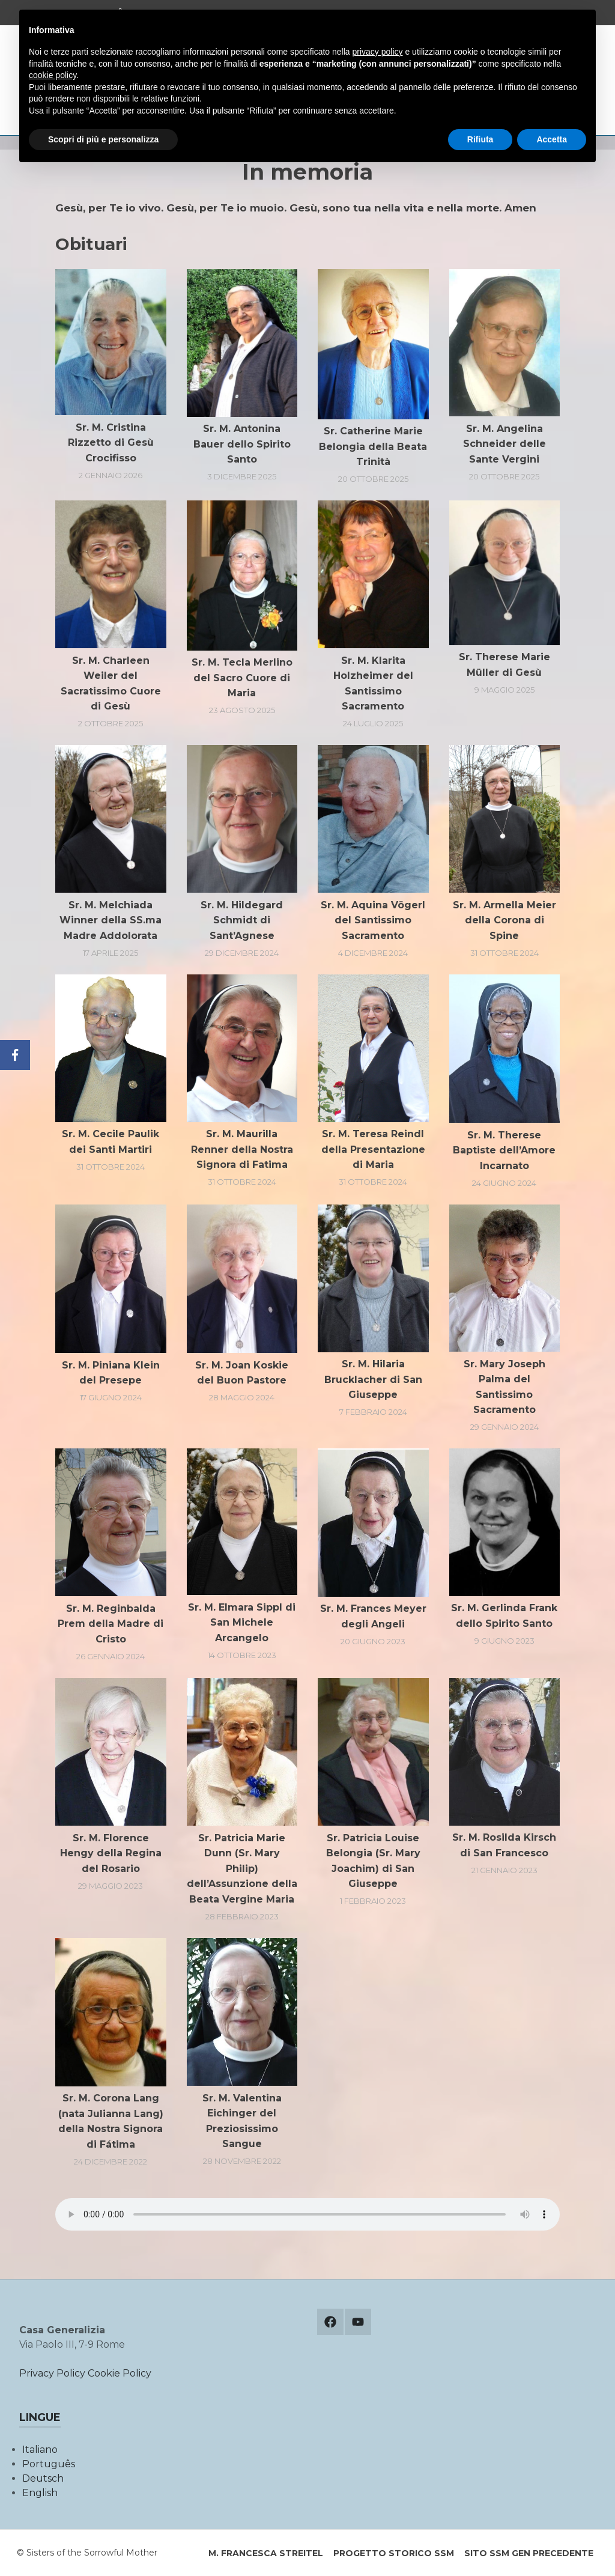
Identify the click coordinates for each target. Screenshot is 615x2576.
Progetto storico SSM (393, 2553)
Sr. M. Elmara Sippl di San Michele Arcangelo (241, 1623)
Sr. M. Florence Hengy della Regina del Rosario (111, 1853)
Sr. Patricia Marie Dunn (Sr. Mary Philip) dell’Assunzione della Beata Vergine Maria (242, 1868)
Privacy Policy (52, 2373)
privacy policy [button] (378, 51)
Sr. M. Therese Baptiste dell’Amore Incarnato (504, 1150)
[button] (110, 342)
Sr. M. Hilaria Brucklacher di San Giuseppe (373, 1379)
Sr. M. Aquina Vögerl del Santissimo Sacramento (373, 920)
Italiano (40, 2449)
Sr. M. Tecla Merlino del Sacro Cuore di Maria (242, 678)
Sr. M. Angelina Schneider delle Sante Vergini (504, 444)
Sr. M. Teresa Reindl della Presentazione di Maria (373, 1149)
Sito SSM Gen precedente (528, 2553)
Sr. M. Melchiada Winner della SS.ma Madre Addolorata (110, 920)
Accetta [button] (551, 139)
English (40, 2493)
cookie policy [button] (52, 75)
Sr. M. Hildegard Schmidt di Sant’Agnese (242, 920)
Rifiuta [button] (480, 139)
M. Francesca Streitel (265, 2553)
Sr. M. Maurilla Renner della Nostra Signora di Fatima (242, 1149)
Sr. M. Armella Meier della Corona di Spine (504, 920)
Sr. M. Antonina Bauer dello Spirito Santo (242, 444)
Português (48, 2464)
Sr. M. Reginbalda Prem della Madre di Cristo (110, 1624)
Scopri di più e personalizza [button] (103, 139)
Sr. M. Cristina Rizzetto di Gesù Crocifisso (111, 443)
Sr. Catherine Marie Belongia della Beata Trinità (373, 446)
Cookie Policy (119, 2373)
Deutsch (43, 2478)
